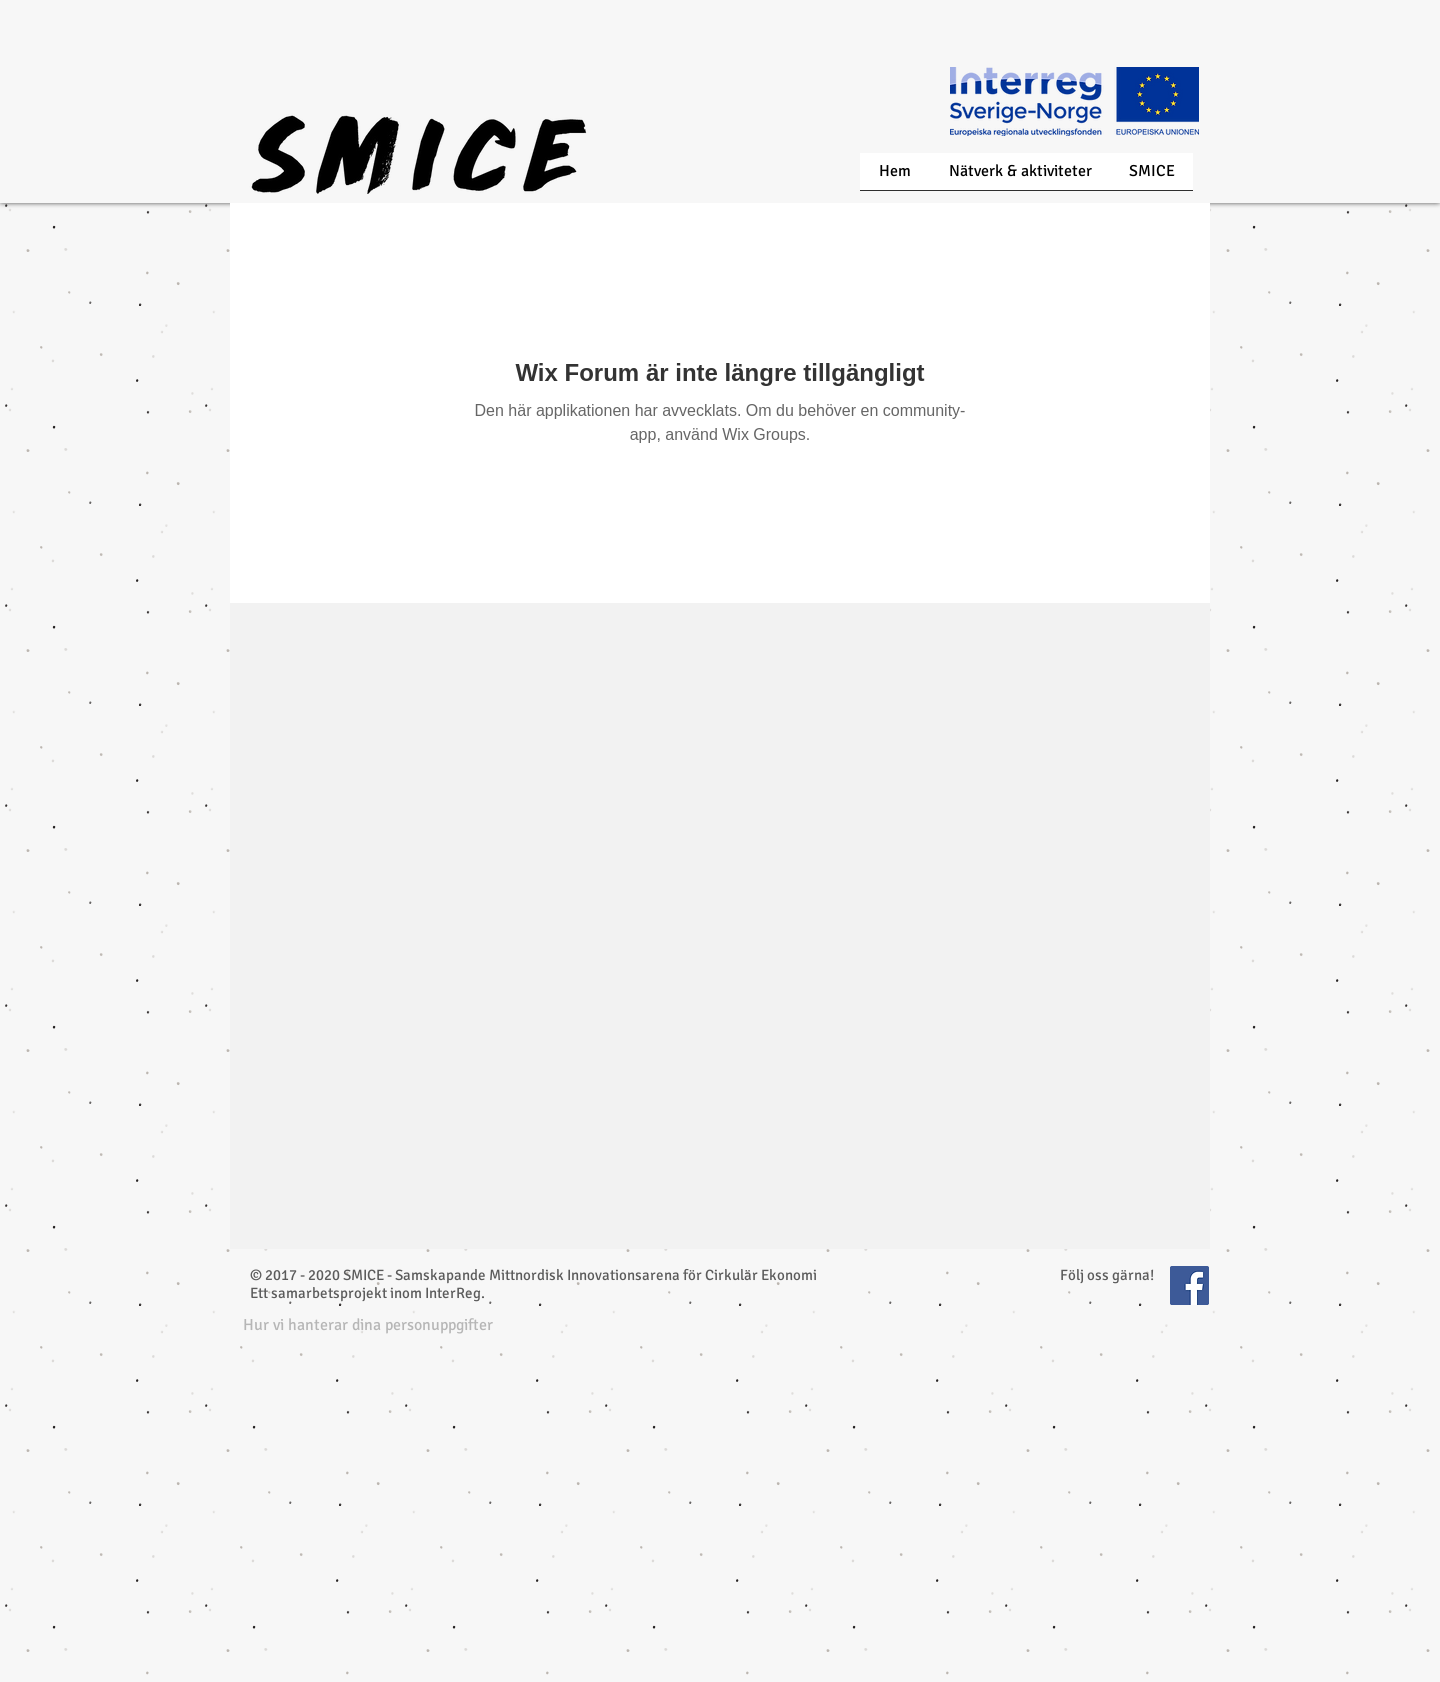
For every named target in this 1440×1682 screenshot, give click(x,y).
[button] (368, 1325)
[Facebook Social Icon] (1189, 1285)
